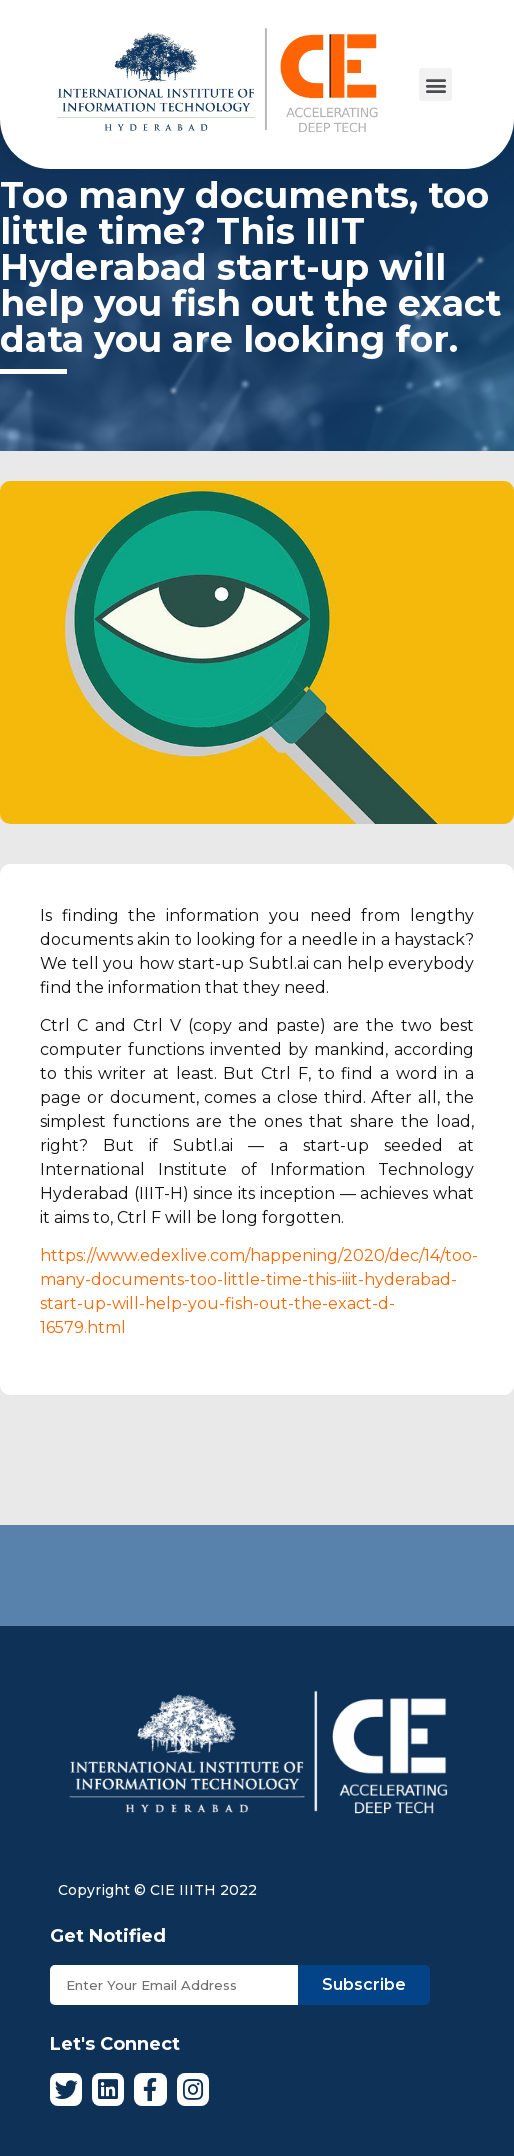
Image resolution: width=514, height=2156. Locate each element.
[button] (435, 84)
